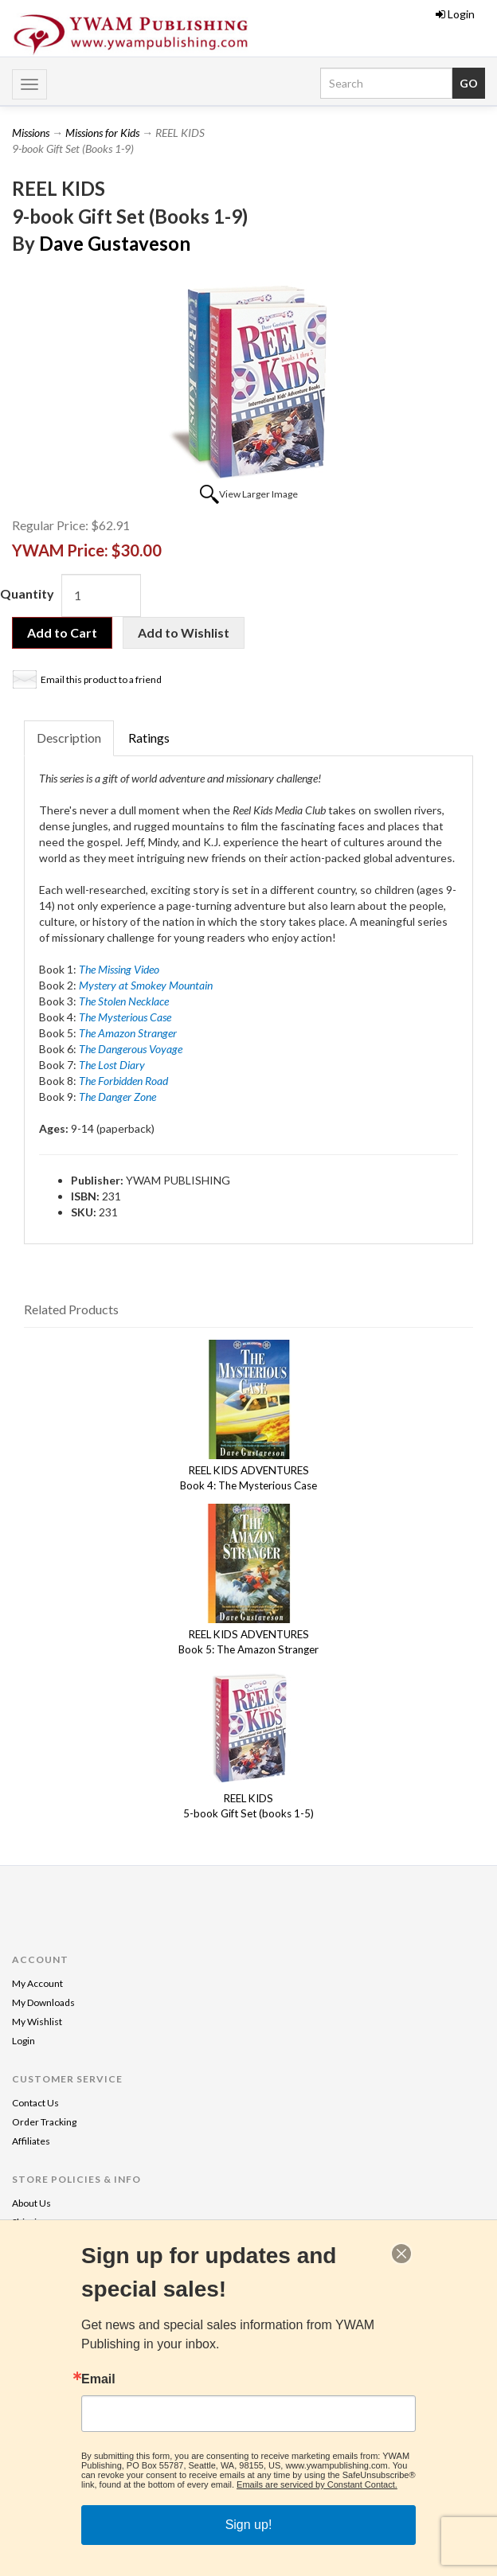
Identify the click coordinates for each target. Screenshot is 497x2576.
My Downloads (43, 2002)
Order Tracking (44, 2122)
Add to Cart (62, 632)
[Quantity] (101, 595)
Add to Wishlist (183, 632)
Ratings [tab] (149, 737)
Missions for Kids (102, 132)
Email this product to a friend (101, 679)
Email (98, 2379)
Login (455, 14)
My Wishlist (37, 2022)
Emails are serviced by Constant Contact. (317, 2484)
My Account (37, 1983)
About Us (31, 2203)
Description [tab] (69, 737)
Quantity (27, 593)
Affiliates (31, 2141)
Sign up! (248, 2524)
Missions (30, 132)
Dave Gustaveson (114, 243)
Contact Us (35, 2103)
